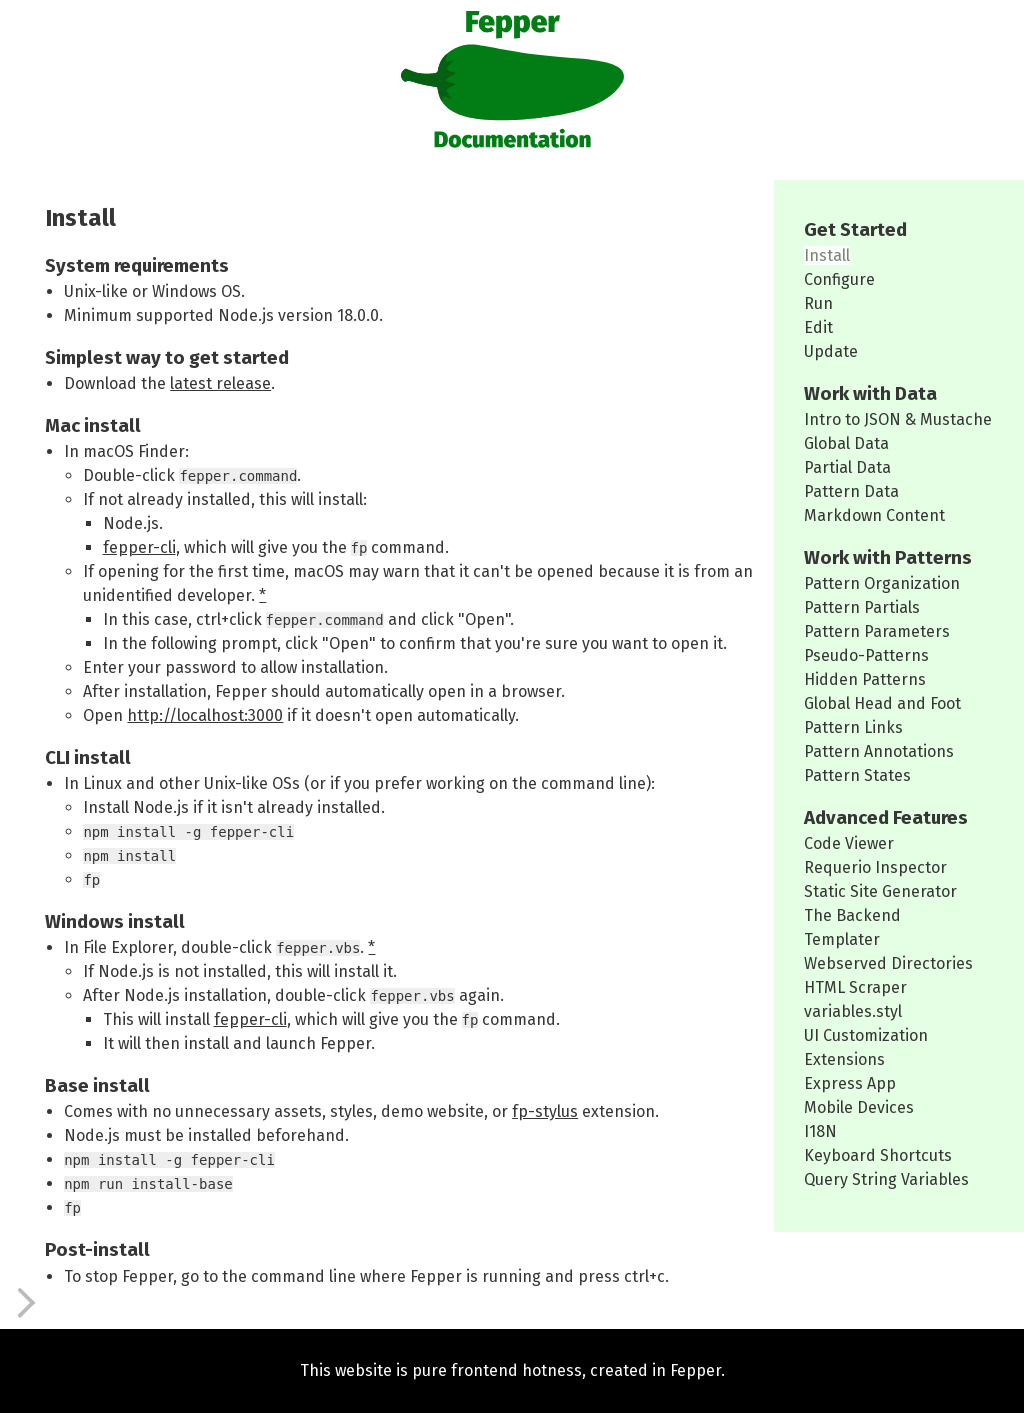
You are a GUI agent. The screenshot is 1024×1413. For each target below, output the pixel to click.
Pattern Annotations (879, 751)
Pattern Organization (882, 583)
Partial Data (847, 467)
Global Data (846, 443)
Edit (818, 327)
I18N (820, 1131)
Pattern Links (853, 727)
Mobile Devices (859, 1107)
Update (831, 351)
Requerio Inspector (875, 867)
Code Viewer (849, 843)
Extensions (844, 1059)
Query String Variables (886, 1179)
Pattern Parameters (877, 631)
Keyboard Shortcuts (878, 1155)
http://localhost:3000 (205, 715)
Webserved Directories (888, 963)
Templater (842, 939)
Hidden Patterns (865, 679)
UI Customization (866, 1035)
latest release (220, 383)
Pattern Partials (862, 607)
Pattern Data (851, 491)
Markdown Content (874, 515)
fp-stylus (545, 1111)
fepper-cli (139, 547)
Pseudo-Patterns (866, 655)
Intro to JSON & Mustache (898, 419)
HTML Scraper (855, 987)
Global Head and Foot (882, 703)
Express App (850, 1083)
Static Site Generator (880, 891)
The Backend (852, 915)
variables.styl (853, 1011)
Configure (839, 279)
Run (818, 303)
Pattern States (857, 775)
